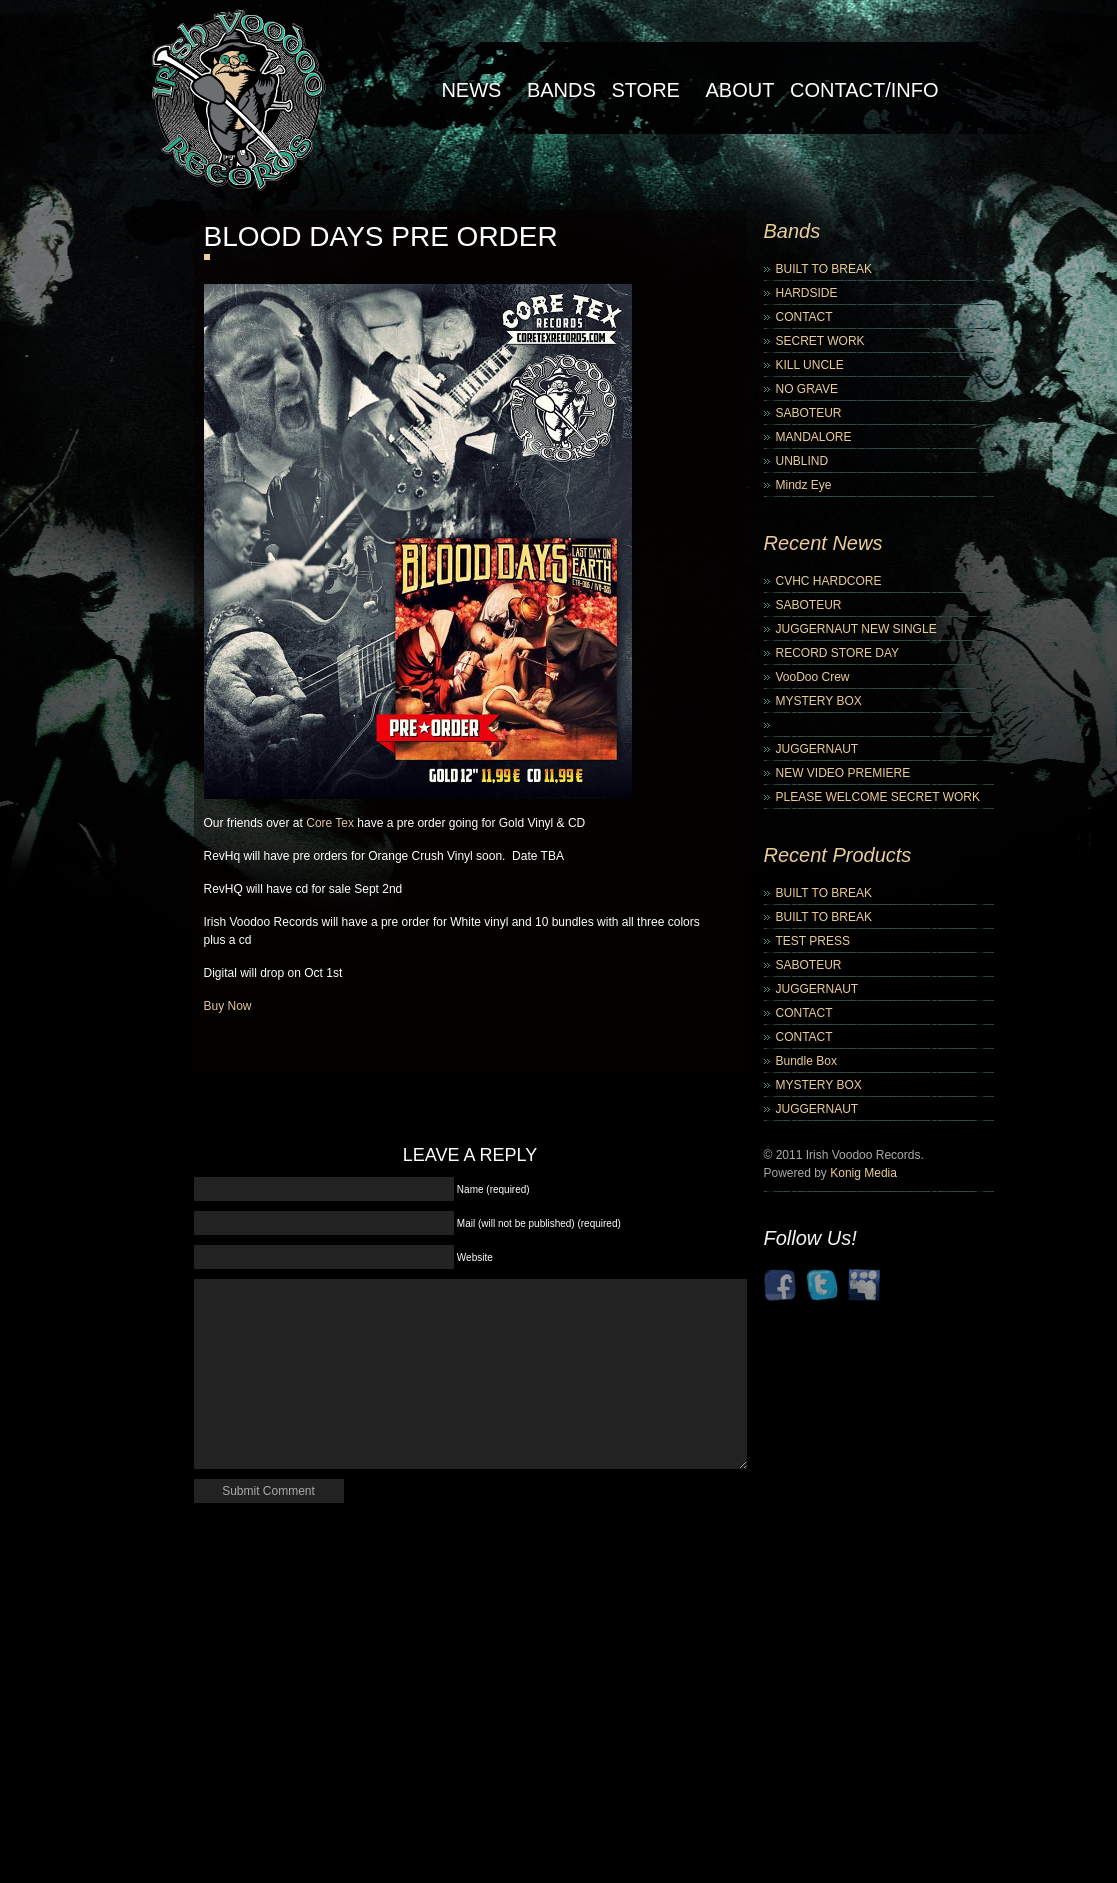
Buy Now (228, 1006)
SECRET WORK (820, 341)
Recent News (823, 543)
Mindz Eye (804, 485)
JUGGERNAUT (817, 749)
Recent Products (838, 855)
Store (645, 90)
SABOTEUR (809, 413)
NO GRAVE (807, 389)
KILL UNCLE (810, 365)
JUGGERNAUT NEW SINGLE (856, 629)
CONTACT (804, 317)
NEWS (471, 90)
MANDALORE (814, 437)
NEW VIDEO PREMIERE (843, 773)
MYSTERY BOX (819, 701)
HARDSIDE (807, 293)
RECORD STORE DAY (838, 653)
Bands (561, 90)
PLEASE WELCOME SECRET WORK (878, 797)
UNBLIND (802, 461)
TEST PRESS (813, 941)
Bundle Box (806, 1061)
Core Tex (330, 823)
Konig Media (863, 1173)
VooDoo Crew (813, 677)
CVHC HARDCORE (829, 581)
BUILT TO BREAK (824, 269)
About (740, 90)
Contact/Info (864, 90)
